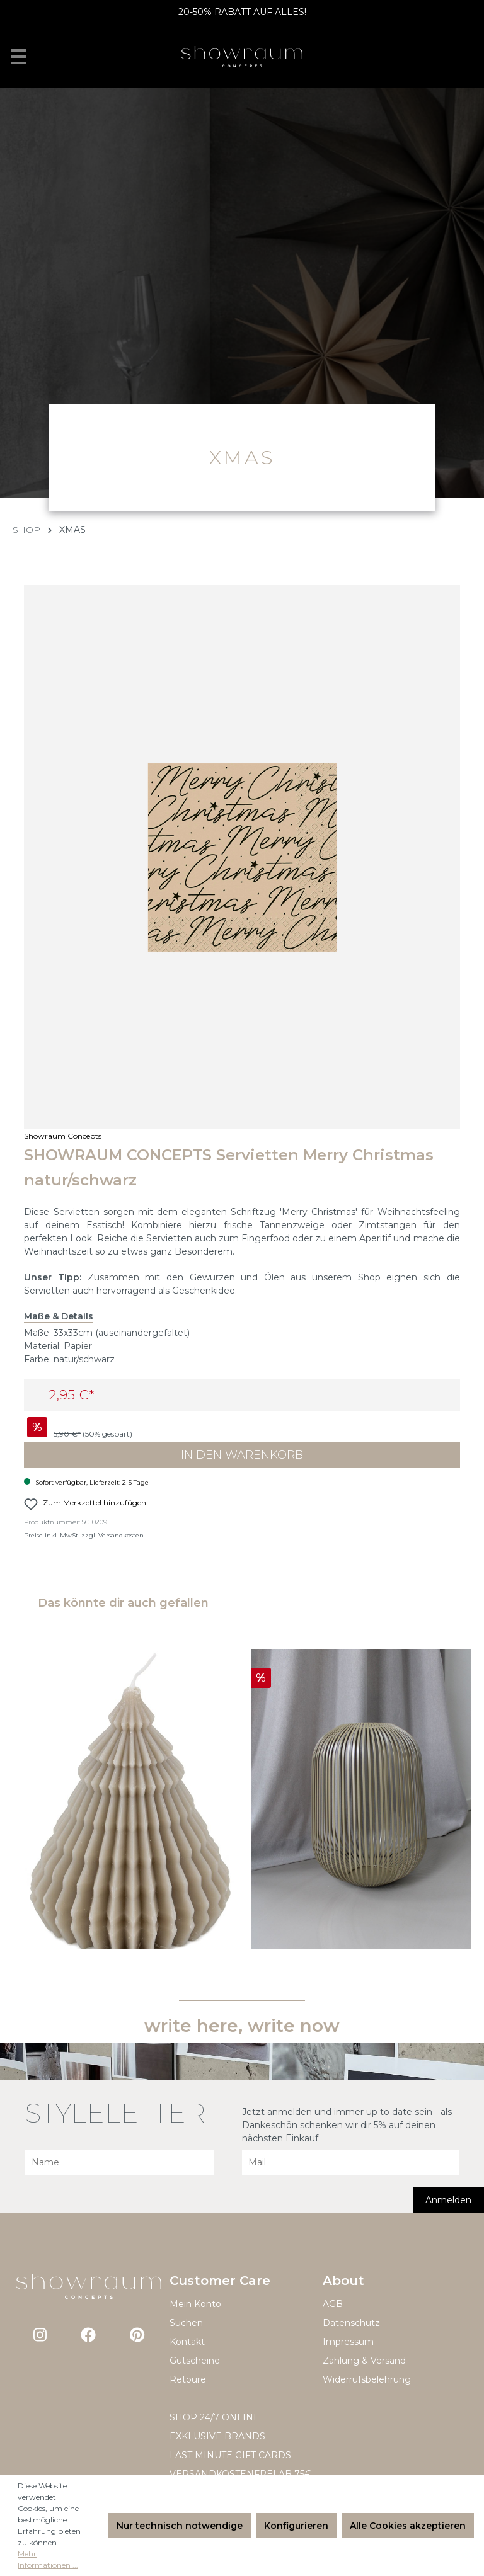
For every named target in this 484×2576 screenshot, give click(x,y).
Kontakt (187, 2341)
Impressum (348, 2341)
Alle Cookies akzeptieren (408, 2525)
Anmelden (448, 2200)
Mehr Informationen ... (48, 2559)
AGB (333, 2304)
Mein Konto (195, 2304)
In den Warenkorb (242, 1454)
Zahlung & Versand (364, 2360)
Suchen (186, 2322)
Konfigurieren (296, 2525)
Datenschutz (351, 2322)
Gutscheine (195, 2360)
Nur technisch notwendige (180, 2525)
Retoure (188, 2379)
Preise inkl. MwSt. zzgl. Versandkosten (84, 1535)
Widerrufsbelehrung (367, 2379)
